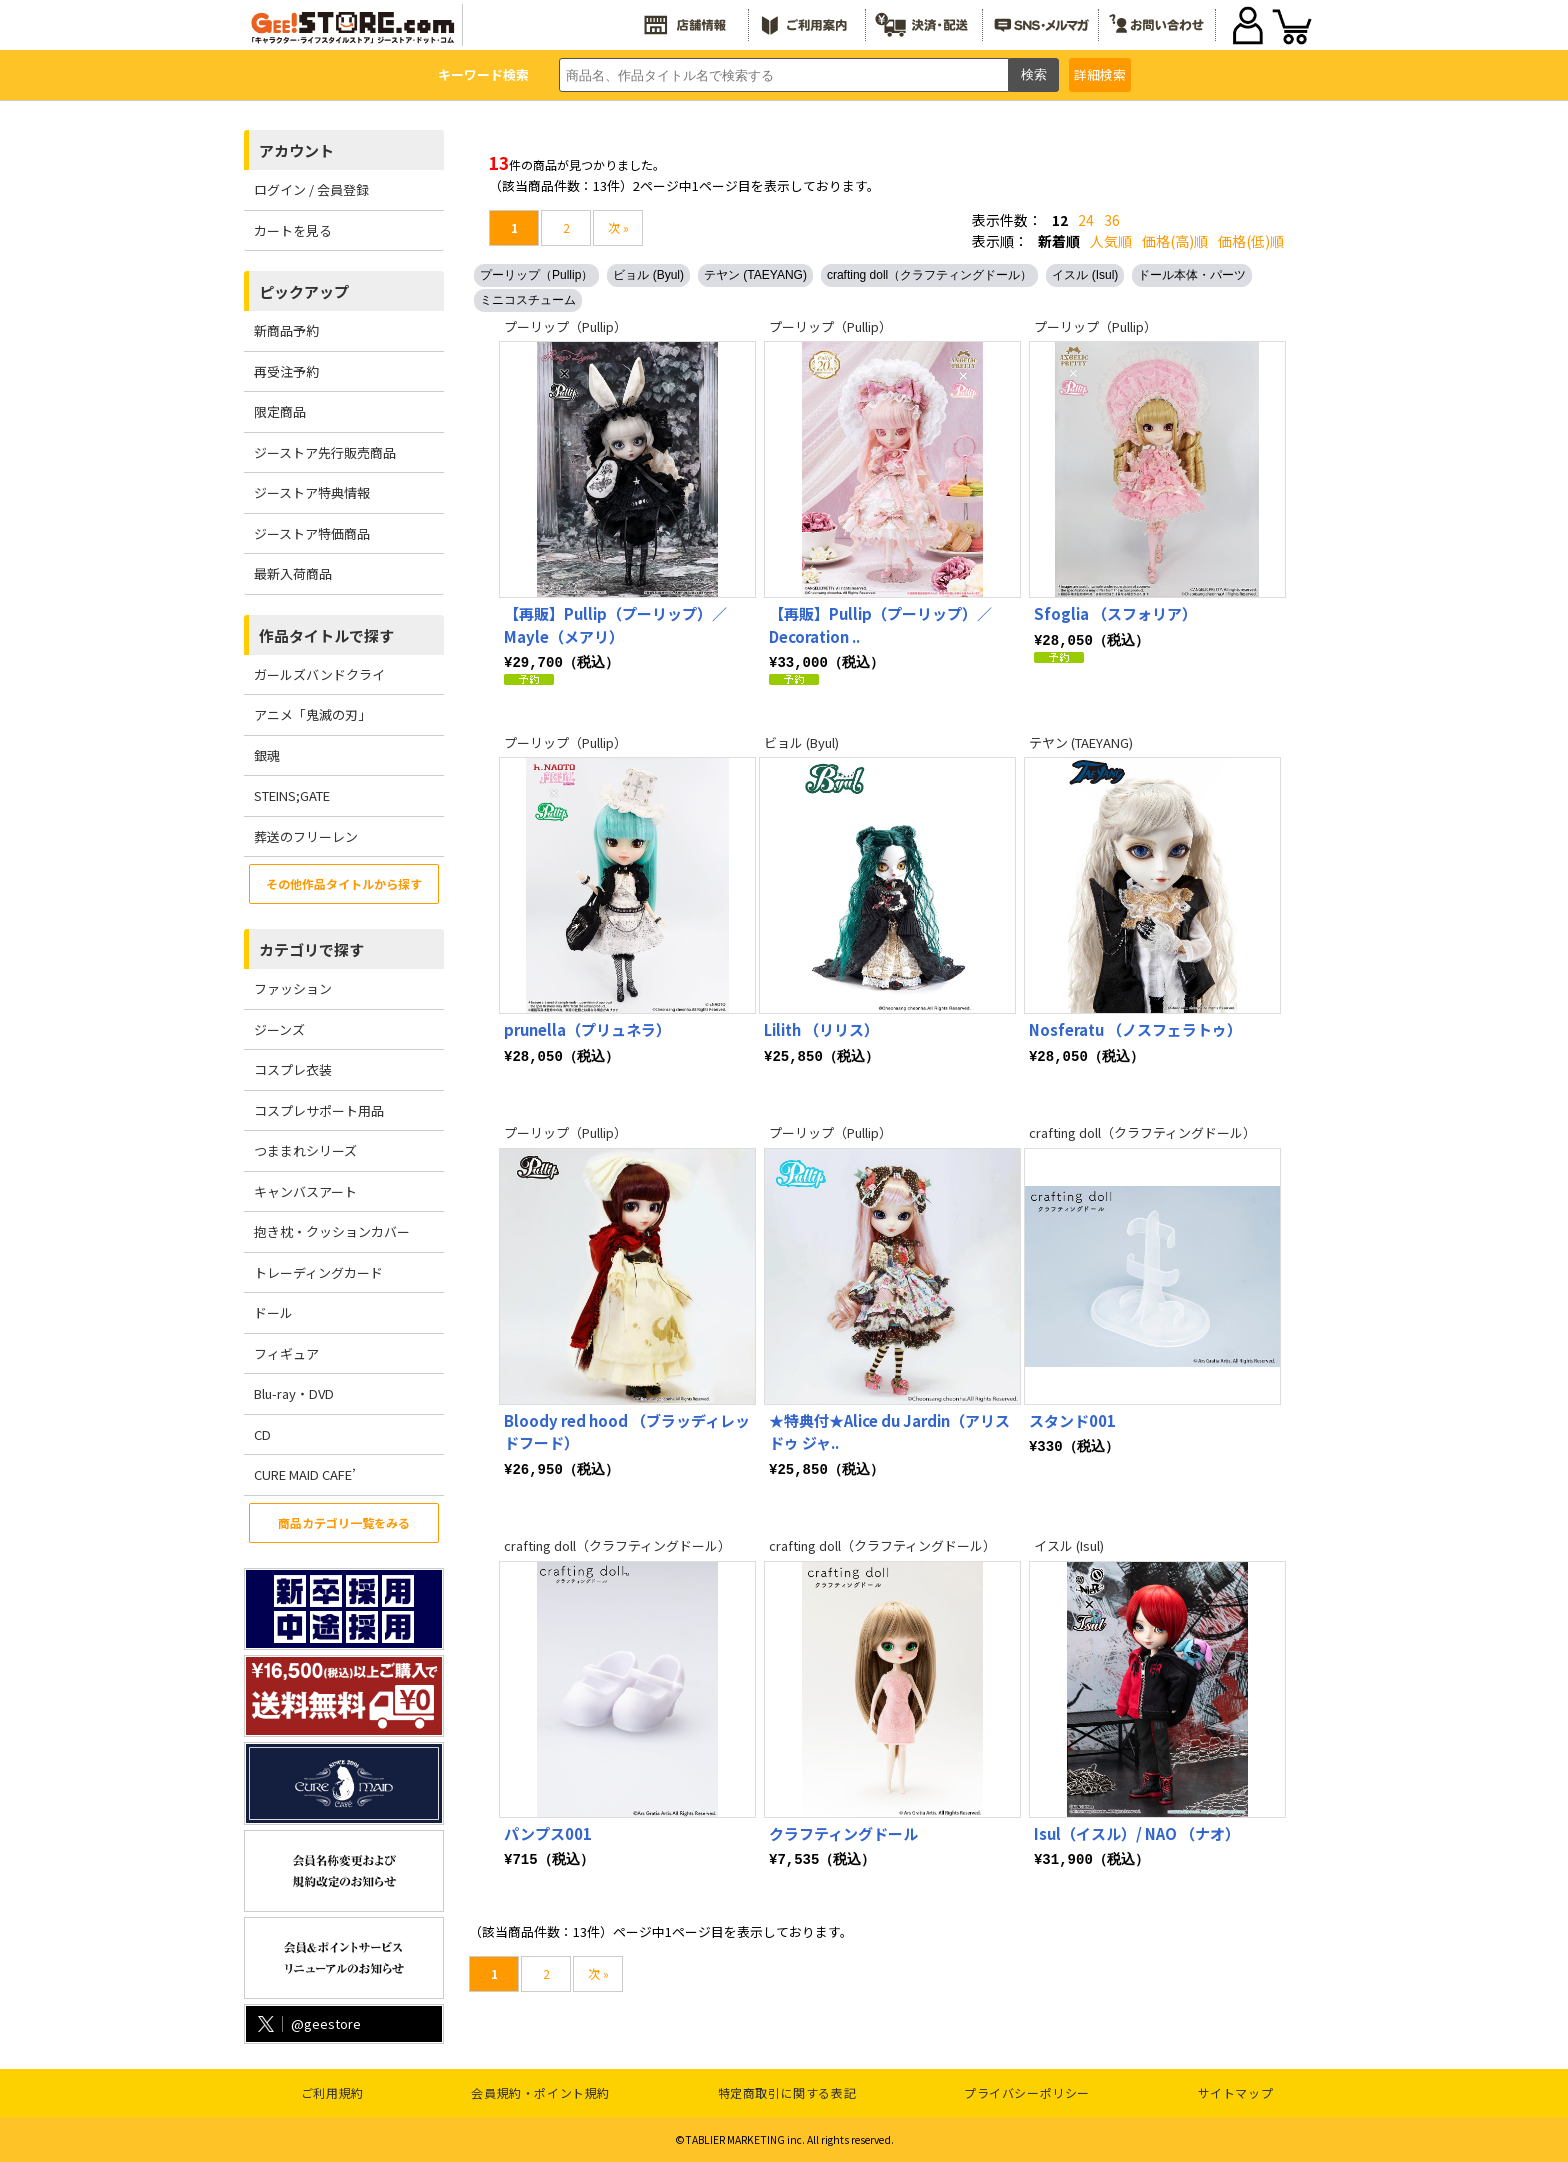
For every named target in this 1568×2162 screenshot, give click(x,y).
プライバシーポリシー (1027, 2092)
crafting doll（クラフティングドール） (929, 275)
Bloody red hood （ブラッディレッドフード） (627, 1431)
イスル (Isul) (1085, 275)
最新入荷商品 (293, 573)
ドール (273, 1312)
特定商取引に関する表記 (787, 2092)
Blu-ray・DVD (294, 1393)
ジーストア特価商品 (312, 533)
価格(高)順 (1175, 241)
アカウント (296, 150)
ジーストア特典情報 (312, 492)
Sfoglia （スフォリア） (1115, 613)
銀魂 (267, 755)
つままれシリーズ (305, 1150)
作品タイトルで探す (326, 635)
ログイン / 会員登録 (311, 189)
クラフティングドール (843, 1832)
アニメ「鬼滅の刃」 (312, 714)
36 (1112, 220)
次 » (618, 227)
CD (262, 1434)
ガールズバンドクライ (319, 674)
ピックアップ (304, 291)
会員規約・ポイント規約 (540, 2092)
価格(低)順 (1251, 241)
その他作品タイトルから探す (344, 883)
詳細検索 (1100, 74)
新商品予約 (286, 330)
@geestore (307, 2023)
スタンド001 (1072, 1419)
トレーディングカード (318, 1272)
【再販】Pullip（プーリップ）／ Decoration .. (880, 625)
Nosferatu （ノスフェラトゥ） (1135, 1028)
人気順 (1111, 241)
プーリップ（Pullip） (536, 275)
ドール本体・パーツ (1192, 275)
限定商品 (280, 411)
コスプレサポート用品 (319, 1110)
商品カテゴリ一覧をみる (344, 1522)
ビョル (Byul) (648, 275)
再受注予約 (286, 371)
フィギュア (286, 1353)
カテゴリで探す (311, 949)
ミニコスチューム (528, 300)
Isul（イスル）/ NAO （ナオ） (1137, 1832)
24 (1086, 220)
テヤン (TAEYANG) (755, 275)
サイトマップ (1236, 2092)
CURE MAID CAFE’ (305, 1474)
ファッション (293, 988)
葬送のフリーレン (306, 836)
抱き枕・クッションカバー (332, 1231)
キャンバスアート (305, 1191)
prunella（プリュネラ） (587, 1028)
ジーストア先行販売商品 (325, 452)
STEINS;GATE (292, 795)
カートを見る (293, 230)
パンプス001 (548, 1832)
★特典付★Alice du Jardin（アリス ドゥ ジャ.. (889, 1431)
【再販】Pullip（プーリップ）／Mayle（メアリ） (615, 625)
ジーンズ (279, 1029)
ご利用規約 (332, 2092)
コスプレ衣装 (293, 1069)
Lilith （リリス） (821, 1028)
